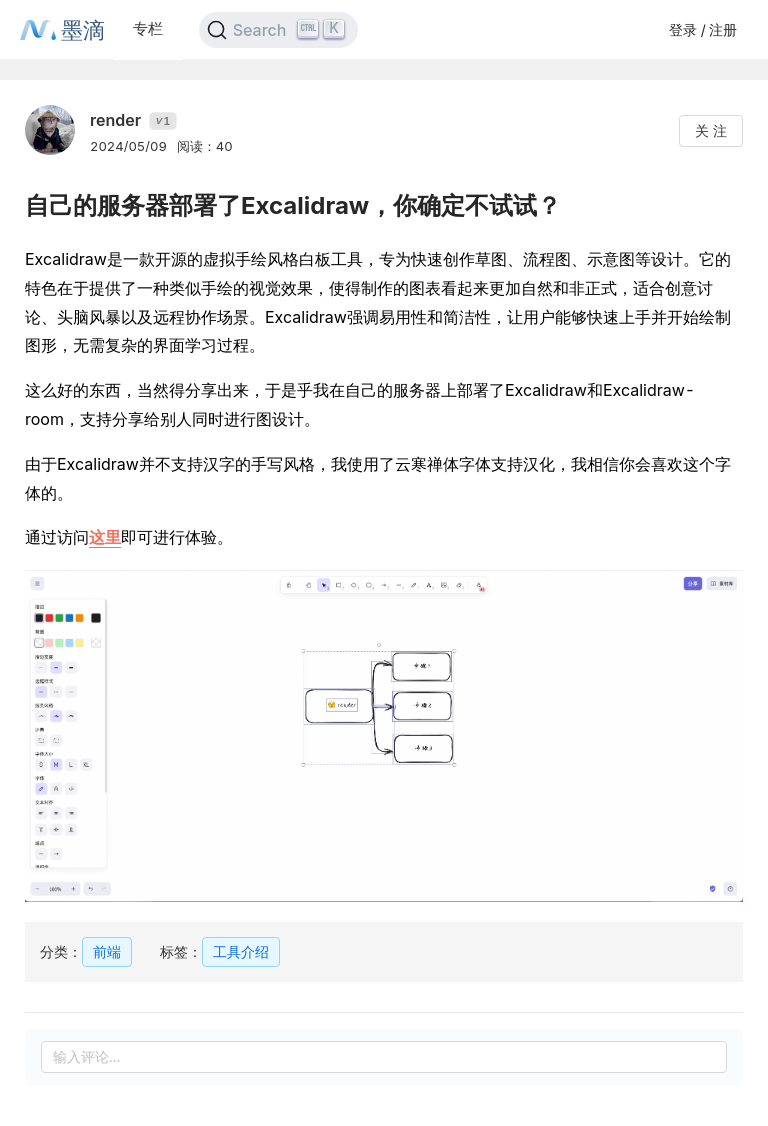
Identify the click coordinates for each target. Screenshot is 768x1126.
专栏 (148, 28)
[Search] (278, 30)
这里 (105, 537)
